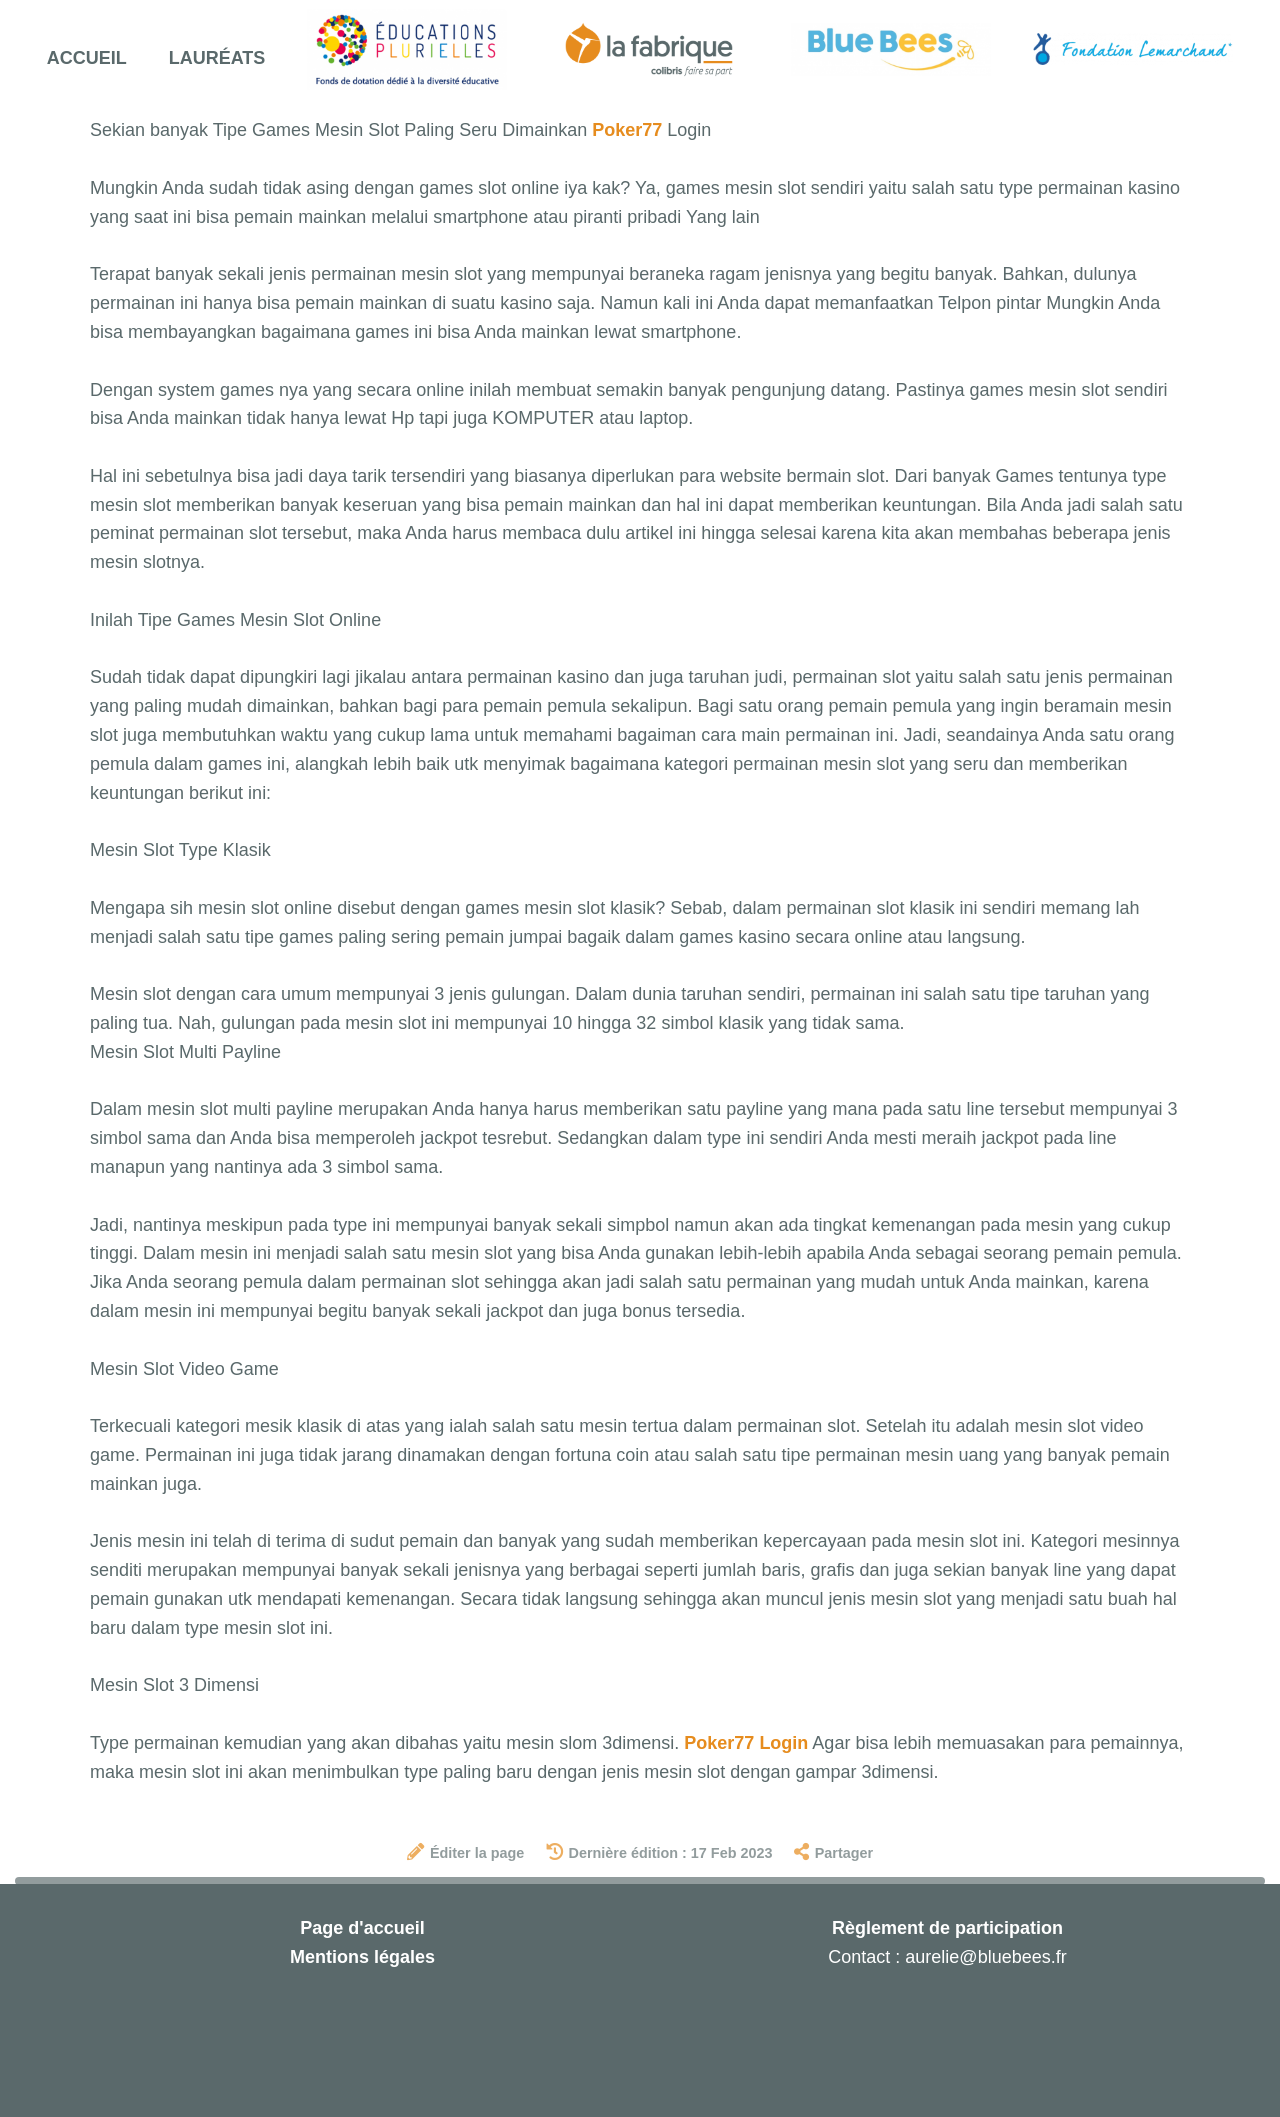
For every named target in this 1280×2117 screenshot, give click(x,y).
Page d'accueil (362, 1928)
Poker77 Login (746, 1743)
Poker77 (627, 130)
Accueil (87, 58)
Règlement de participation (947, 1928)
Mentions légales (362, 1957)
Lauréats (217, 58)
